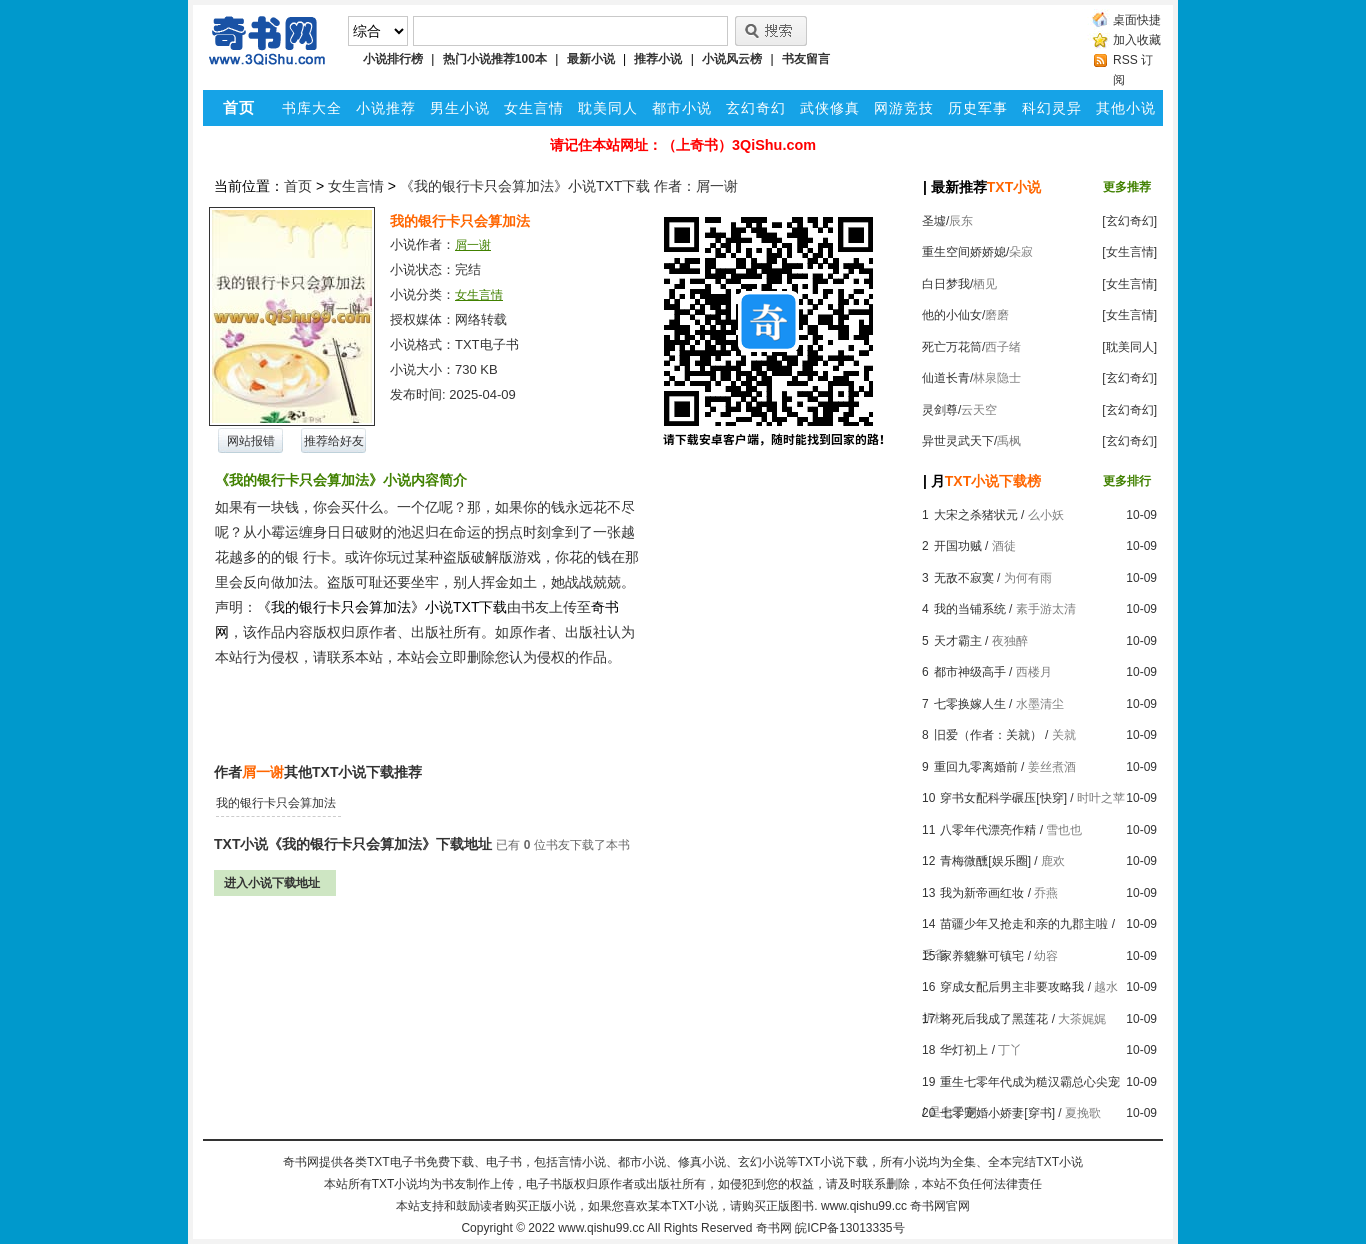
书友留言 (806, 59)
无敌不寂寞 (964, 578)
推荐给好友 (334, 441)
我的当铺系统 (970, 609)
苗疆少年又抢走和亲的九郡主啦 (1024, 924)
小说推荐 (386, 108)
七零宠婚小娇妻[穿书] (997, 1113)
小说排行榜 (393, 59)
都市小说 (682, 108)
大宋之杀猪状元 (976, 515)
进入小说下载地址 (272, 883)
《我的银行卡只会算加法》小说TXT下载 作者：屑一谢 (569, 186)
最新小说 (591, 59)
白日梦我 (946, 284)
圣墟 (934, 221)
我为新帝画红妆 (982, 893)
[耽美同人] (1129, 347)
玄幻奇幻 (756, 108)
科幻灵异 (1052, 108)
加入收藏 (1137, 40)
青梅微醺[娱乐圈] (985, 861)
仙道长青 (946, 378)
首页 (298, 186)
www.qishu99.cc (601, 1228)
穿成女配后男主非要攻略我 (1012, 987)
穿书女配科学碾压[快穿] (1003, 798)
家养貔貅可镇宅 (982, 956)
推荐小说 (658, 59)
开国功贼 (958, 546)
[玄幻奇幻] (1129, 221)
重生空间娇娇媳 (964, 252)
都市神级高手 (970, 672)
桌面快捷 (1137, 20)
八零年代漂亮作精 (988, 830)
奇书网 (774, 1228)
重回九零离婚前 (976, 767)
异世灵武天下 (958, 441)
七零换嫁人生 (970, 704)
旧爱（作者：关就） (988, 735)
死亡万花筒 (952, 347)
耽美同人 (608, 108)
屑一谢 (473, 245)
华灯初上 (964, 1050)
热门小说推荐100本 (495, 59)
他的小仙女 (952, 315)
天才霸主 (958, 641)
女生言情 (534, 108)
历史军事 (978, 108)
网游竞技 (904, 108)
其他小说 (1126, 108)
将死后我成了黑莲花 (994, 1019)
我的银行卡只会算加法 (276, 803)
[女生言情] (1129, 252)
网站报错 (251, 441)
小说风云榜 (732, 59)
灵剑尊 (940, 410)
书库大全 (312, 108)
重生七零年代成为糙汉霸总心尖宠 (1030, 1082)
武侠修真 (830, 108)
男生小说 (460, 108)
